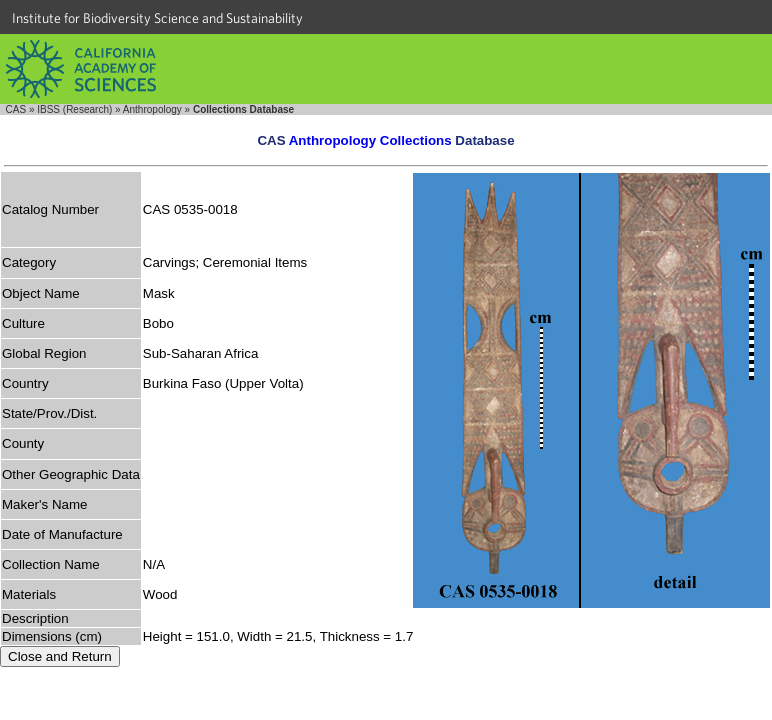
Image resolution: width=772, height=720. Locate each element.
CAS (16, 109)
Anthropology (152, 109)
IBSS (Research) (74, 109)
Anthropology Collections (370, 140)
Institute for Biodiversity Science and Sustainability (157, 18)
